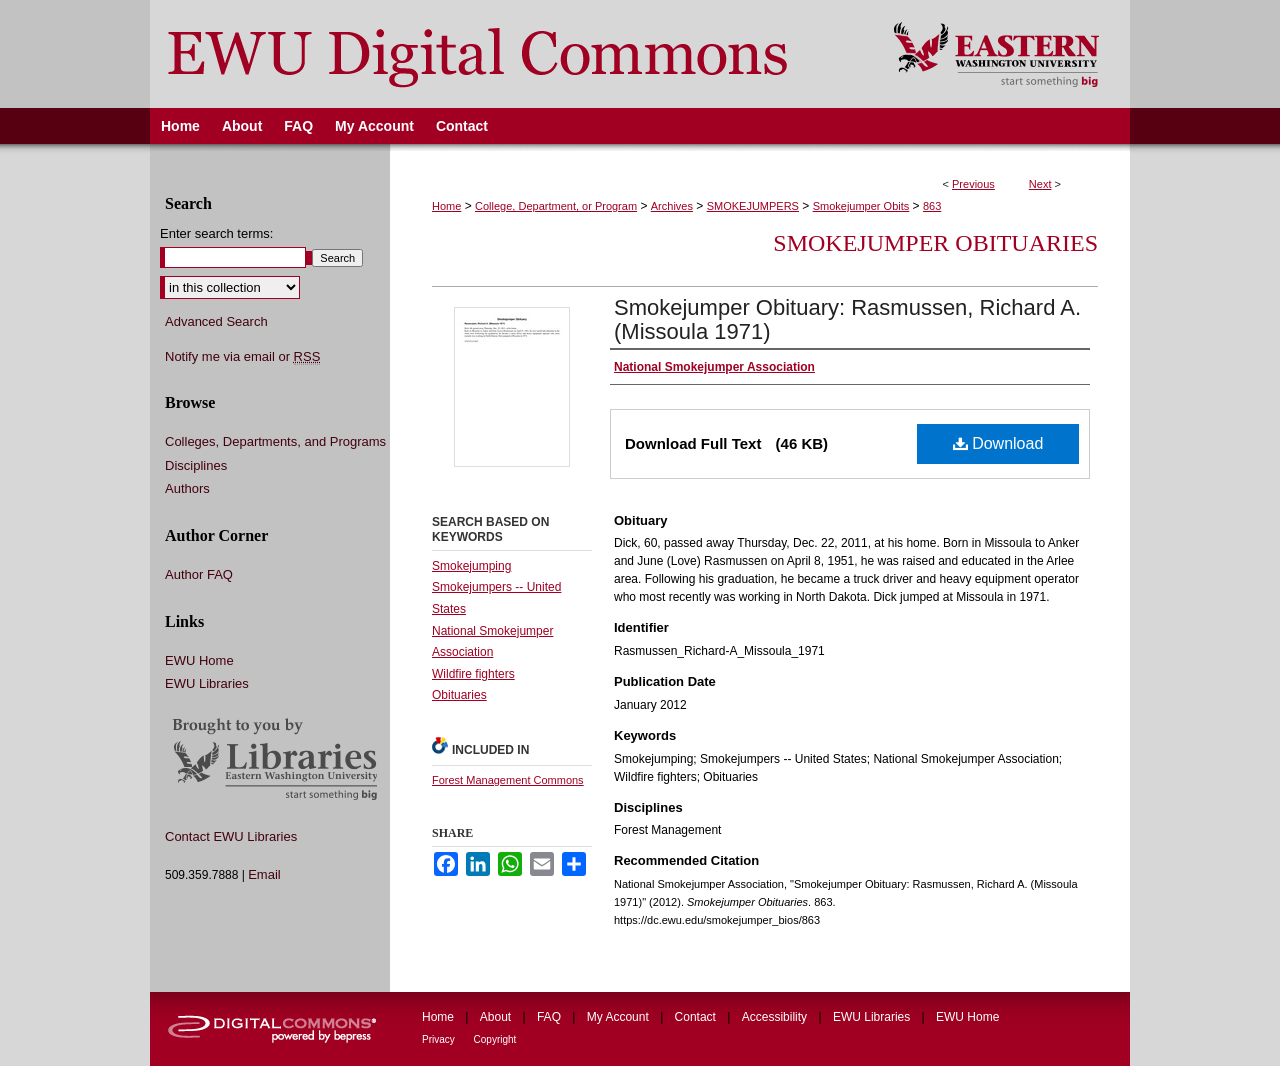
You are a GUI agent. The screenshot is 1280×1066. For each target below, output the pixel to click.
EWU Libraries (207, 683)
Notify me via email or (242, 357)
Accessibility (776, 1017)
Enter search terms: (216, 233)
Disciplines (196, 465)
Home (446, 206)
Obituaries (459, 695)
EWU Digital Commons (508, 54)
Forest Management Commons (508, 780)
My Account (619, 1017)
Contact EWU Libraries (231, 836)
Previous (973, 184)
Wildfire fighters (473, 674)
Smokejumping (471, 566)
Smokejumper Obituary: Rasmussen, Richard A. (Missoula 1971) (847, 319)
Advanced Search (216, 321)
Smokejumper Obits (861, 206)
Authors (187, 488)
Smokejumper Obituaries (935, 243)
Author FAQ (199, 574)
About (497, 1017)
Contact (697, 1017)
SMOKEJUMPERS (753, 206)
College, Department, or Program (556, 206)
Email (264, 874)
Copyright (495, 1039)
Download (998, 443)
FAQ (550, 1017)
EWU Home (199, 660)
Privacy (440, 1039)
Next (1040, 184)
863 (932, 206)
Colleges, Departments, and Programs (275, 441)
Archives (672, 206)
